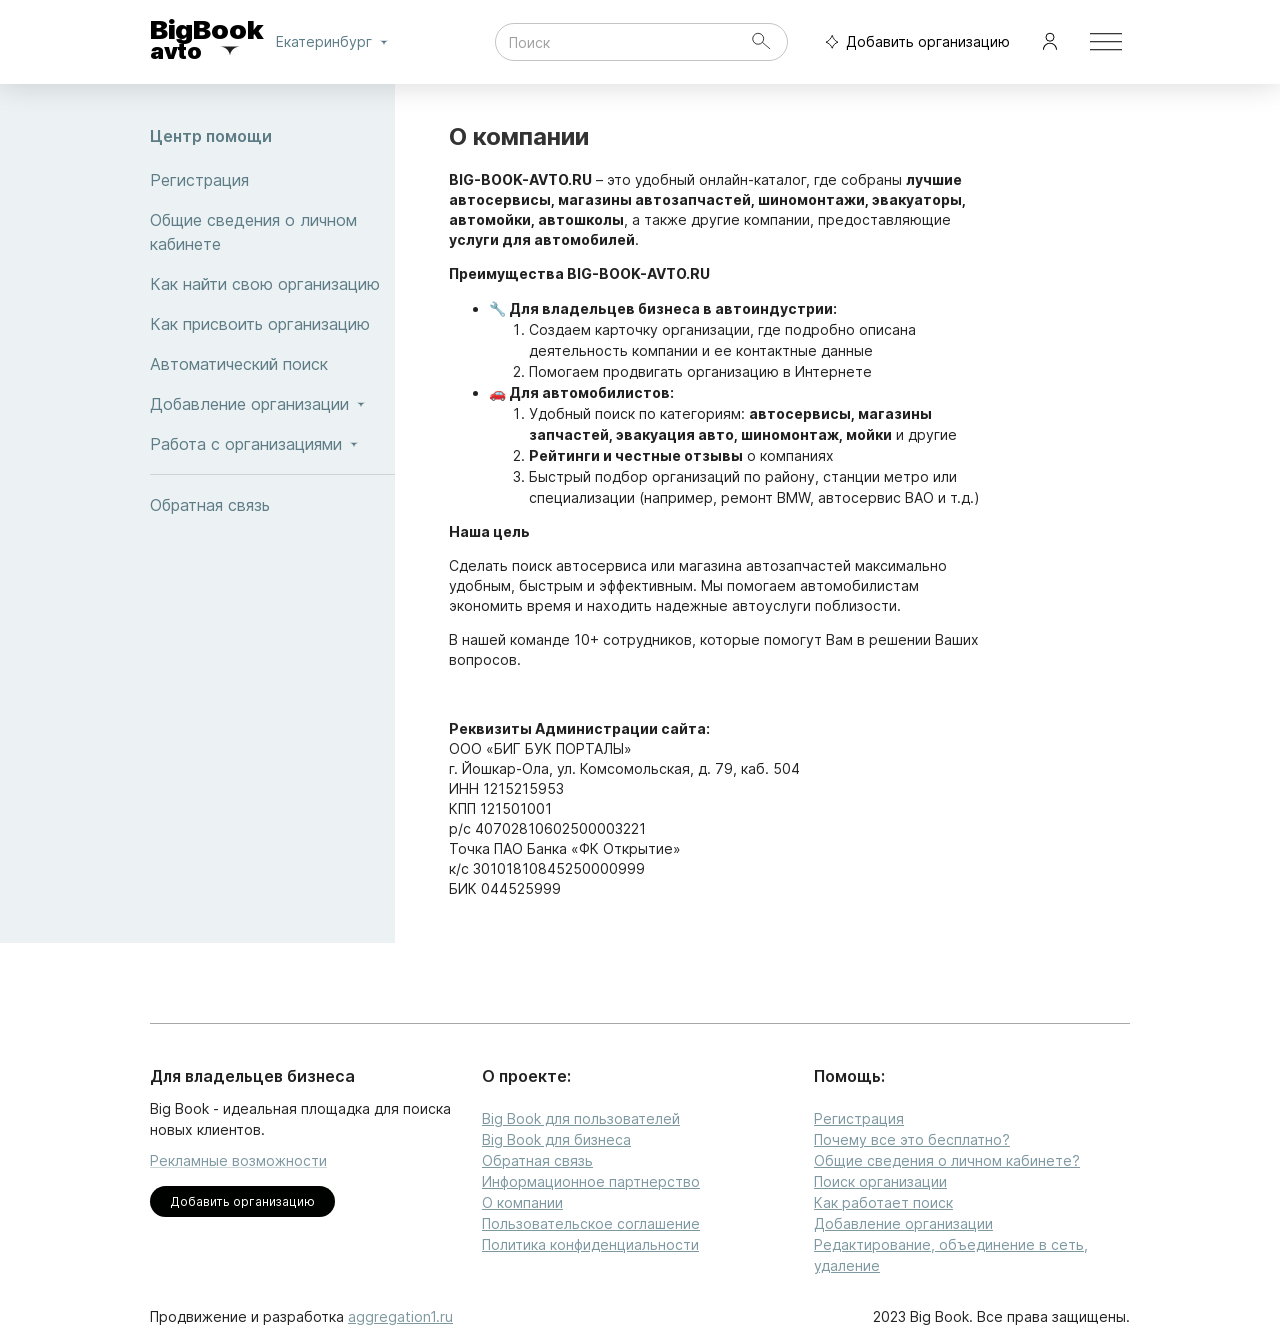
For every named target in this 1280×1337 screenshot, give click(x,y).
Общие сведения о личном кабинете (272, 232)
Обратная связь (272, 505)
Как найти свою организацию (272, 284)
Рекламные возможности (238, 1160)
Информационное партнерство (591, 1181)
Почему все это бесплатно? (912, 1139)
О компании (522, 1202)
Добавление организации (903, 1223)
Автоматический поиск (272, 364)
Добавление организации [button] (272, 404)
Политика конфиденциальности (590, 1244)
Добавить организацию (913, 42)
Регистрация (272, 180)
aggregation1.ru (400, 1316)
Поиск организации (880, 1181)
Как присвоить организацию (272, 324)
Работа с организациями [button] (272, 444)
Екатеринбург (336, 42)
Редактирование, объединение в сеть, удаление (951, 1255)
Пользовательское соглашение (591, 1223)
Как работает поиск (883, 1202)
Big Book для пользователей (581, 1118)
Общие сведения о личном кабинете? (947, 1160)
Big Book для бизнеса (556, 1139)
